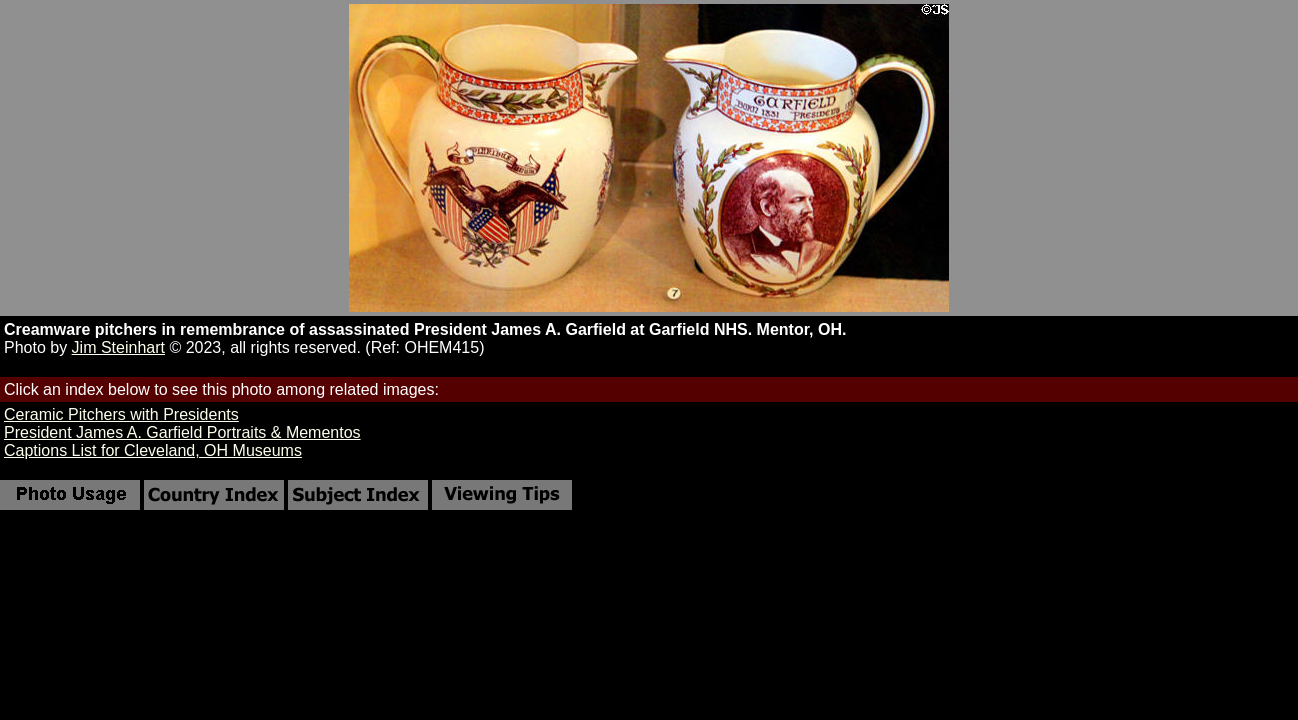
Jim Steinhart (118, 347)
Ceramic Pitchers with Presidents (121, 414)
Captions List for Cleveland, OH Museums (153, 450)
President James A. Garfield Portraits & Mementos (182, 432)
